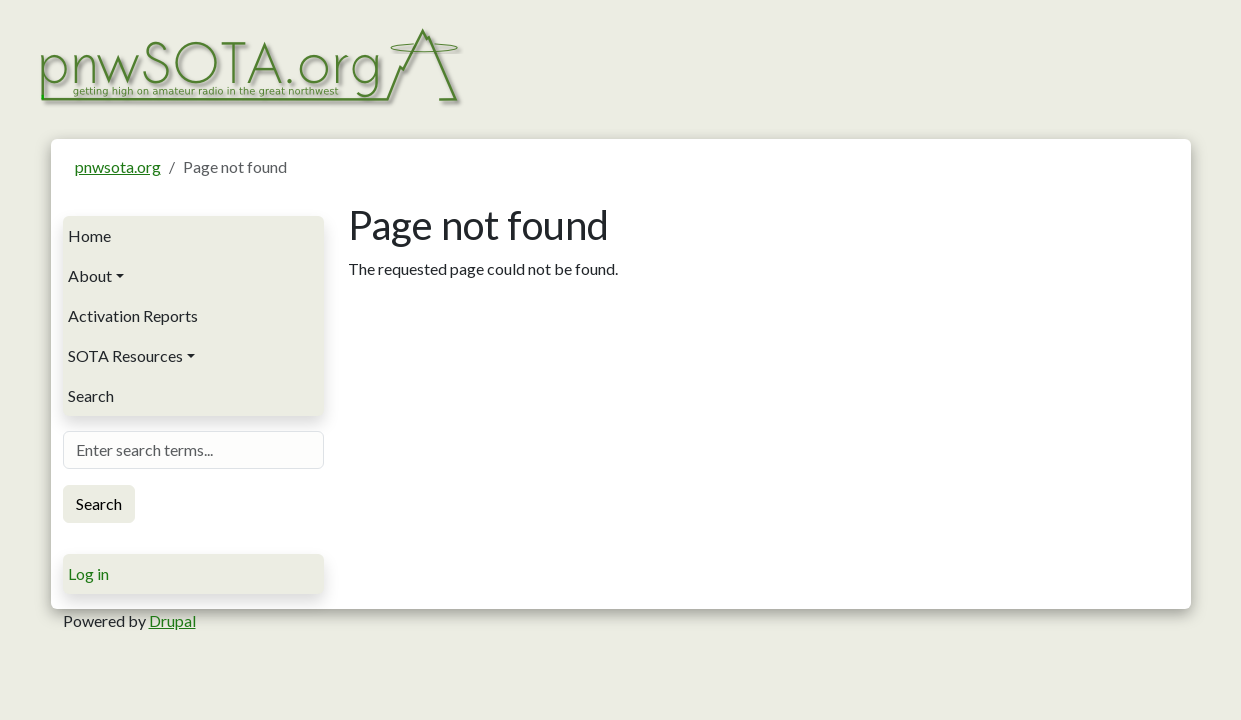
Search (91, 395)
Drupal (172, 620)
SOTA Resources (125, 355)
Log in (88, 573)
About (90, 275)
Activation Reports (133, 315)
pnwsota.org (118, 166)
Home (89, 235)
